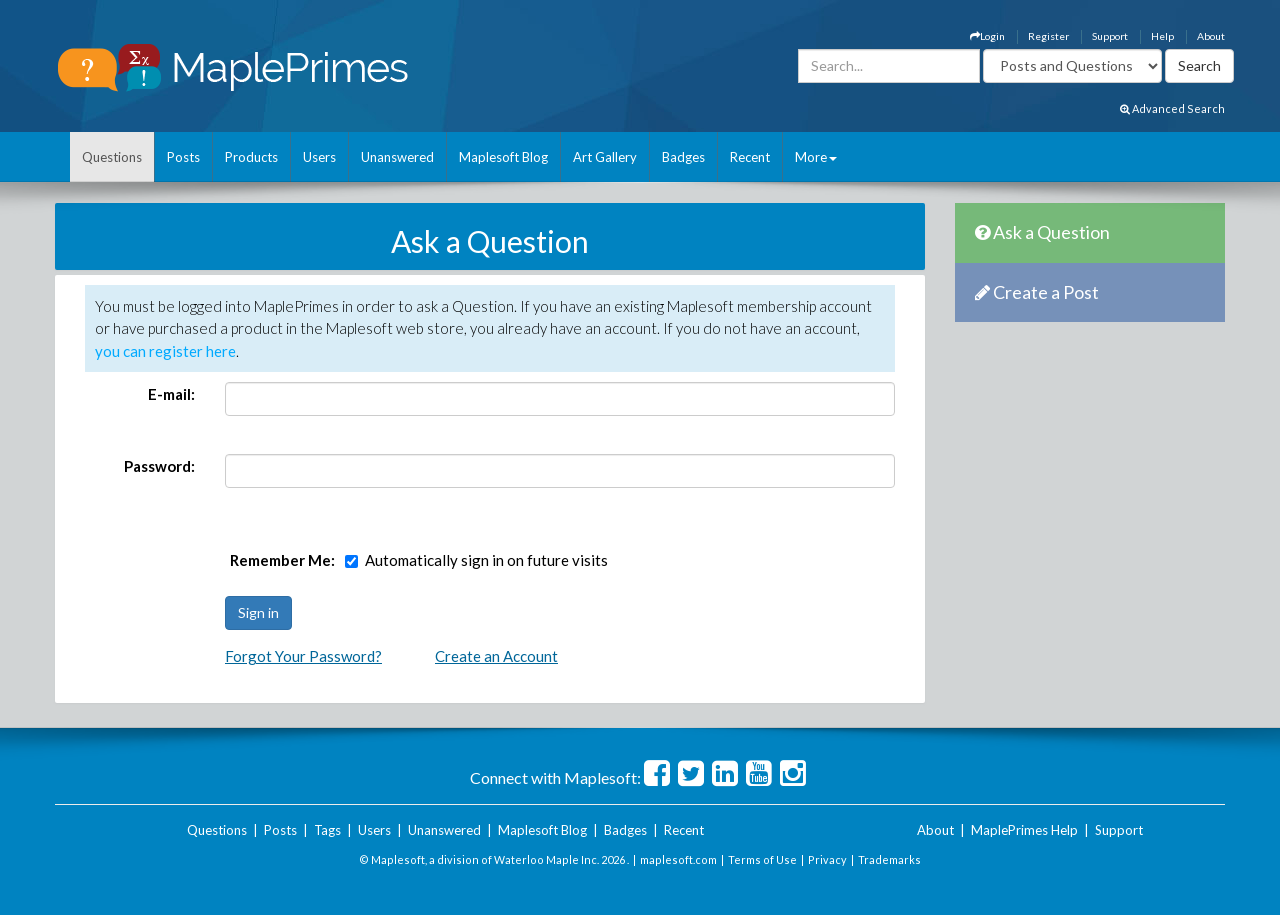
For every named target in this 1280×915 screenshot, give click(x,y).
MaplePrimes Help (1024, 830)
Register (1048, 36)
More (816, 157)
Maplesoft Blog (503, 157)
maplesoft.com (678, 859)
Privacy (827, 859)
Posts (183, 157)
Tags (327, 830)
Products (251, 157)
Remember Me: (282, 560)
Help (1162, 36)
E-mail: (171, 394)
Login (987, 36)
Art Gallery (605, 157)
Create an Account (496, 656)
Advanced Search (1172, 108)
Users (319, 157)
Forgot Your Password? (303, 656)
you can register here (165, 351)
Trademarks (889, 859)
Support (1110, 36)
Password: (159, 466)
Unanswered (397, 157)
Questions (112, 157)
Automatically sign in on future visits (486, 560)
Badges (683, 157)
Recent (750, 157)
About (1211, 36)
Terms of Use (762, 859)
